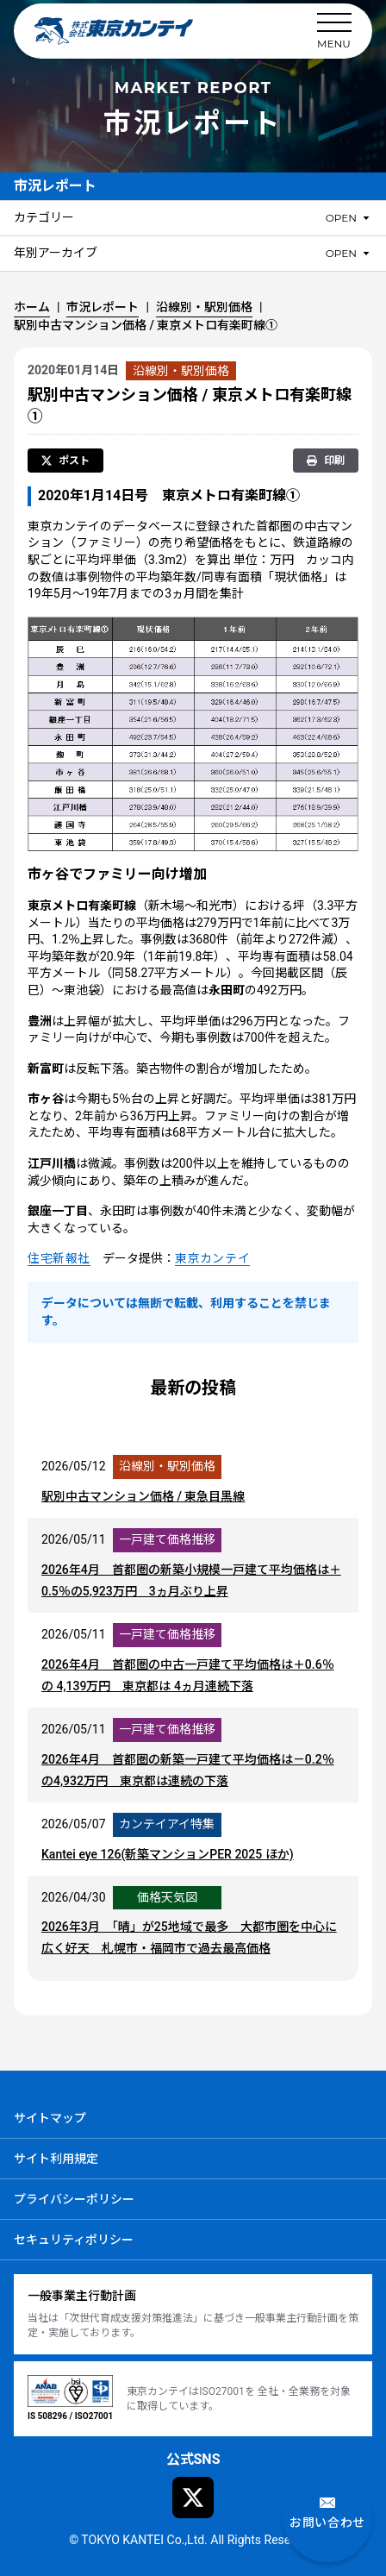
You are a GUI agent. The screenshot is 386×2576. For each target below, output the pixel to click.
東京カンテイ (212, 1259)
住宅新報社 (59, 1259)
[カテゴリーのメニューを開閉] (349, 218)
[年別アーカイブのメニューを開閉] (349, 253)
